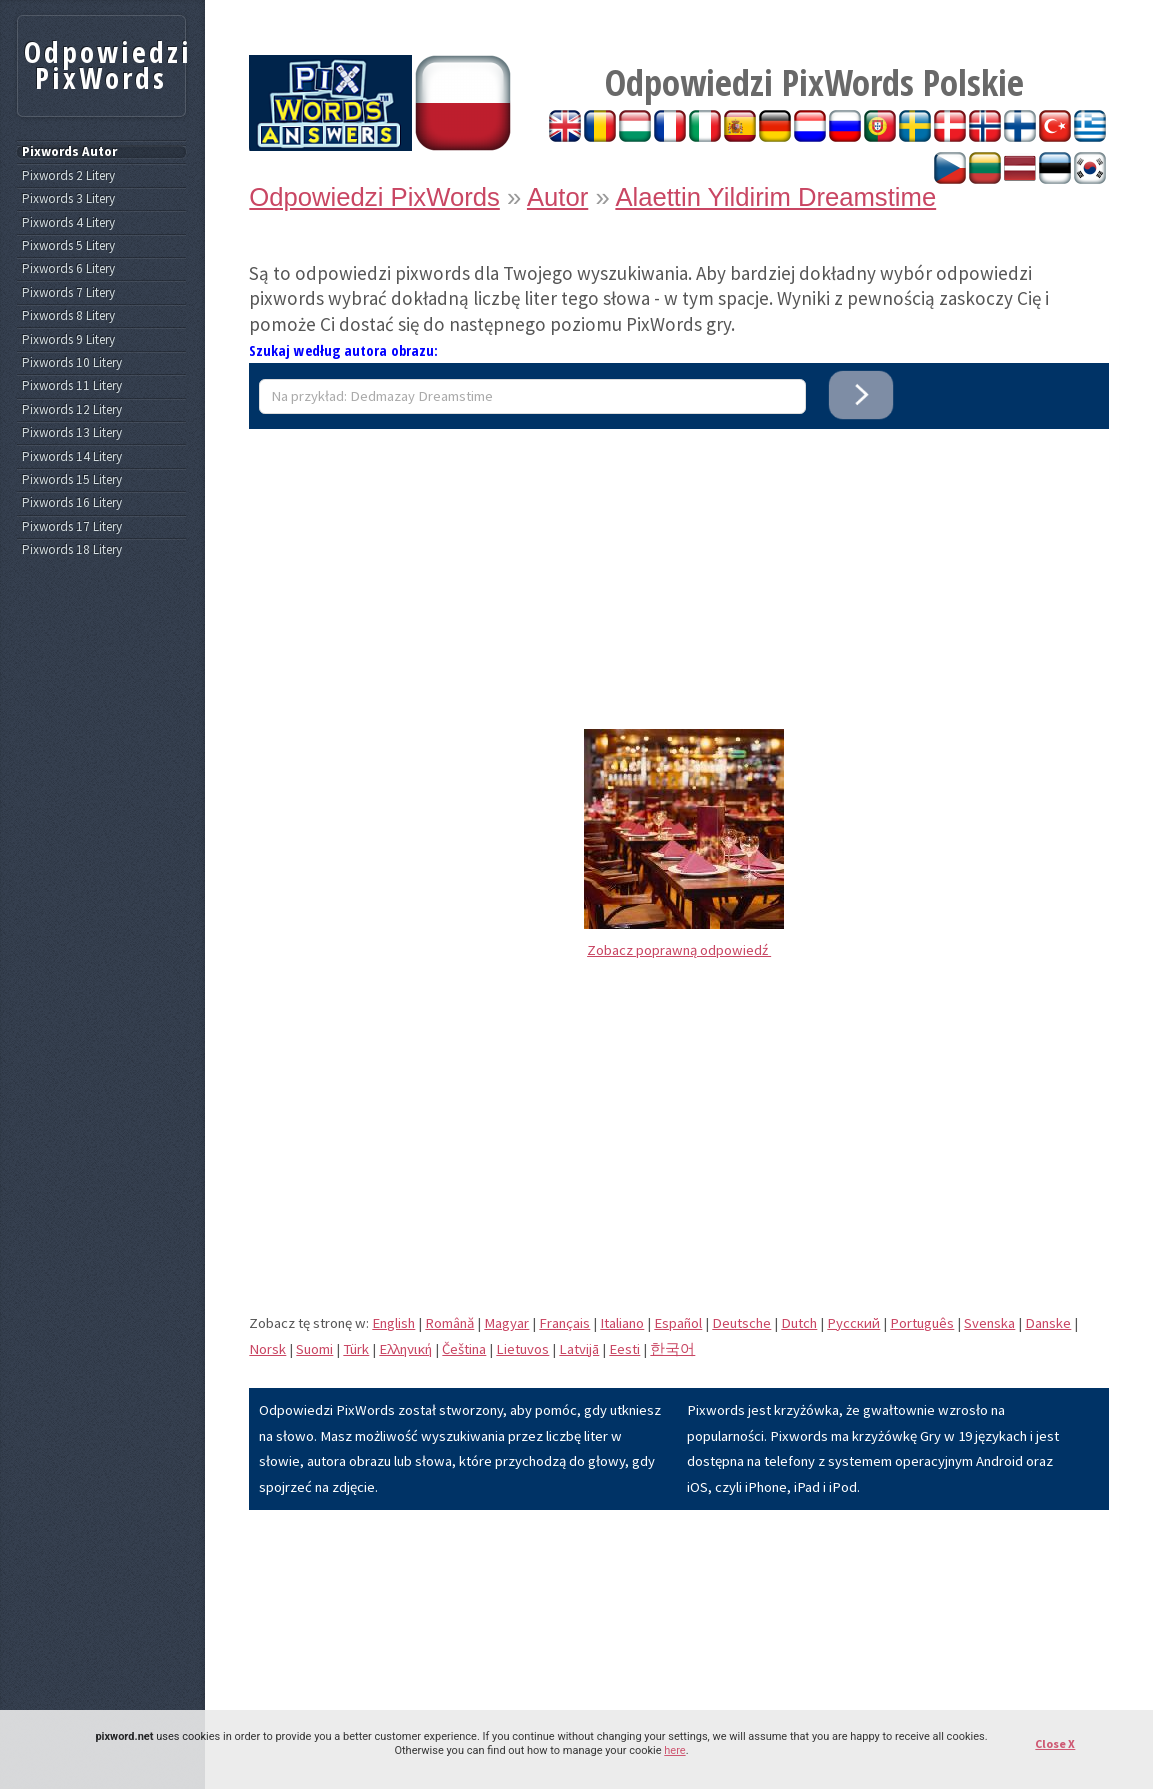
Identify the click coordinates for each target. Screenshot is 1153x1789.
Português (922, 1323)
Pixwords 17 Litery (72, 527)
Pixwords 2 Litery (68, 176)
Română (449, 1323)
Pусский (853, 1323)
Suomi (314, 1349)
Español (678, 1323)
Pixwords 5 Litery (68, 246)
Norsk (267, 1349)
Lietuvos (522, 1349)
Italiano (622, 1323)
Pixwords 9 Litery (68, 340)
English (393, 1323)
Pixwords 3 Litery (68, 199)
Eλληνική (405, 1349)
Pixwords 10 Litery (72, 363)
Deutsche (741, 1323)
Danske (1048, 1323)
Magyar (506, 1323)
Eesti (624, 1349)
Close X (1055, 1743)
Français (564, 1323)
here (674, 1750)
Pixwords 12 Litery (72, 410)
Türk (356, 1349)
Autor (557, 197)
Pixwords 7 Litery (68, 293)
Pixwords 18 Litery (72, 550)
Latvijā (579, 1349)
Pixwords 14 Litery (72, 457)
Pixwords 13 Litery (72, 433)
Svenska (989, 1323)
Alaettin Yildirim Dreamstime (775, 197)
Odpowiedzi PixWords (374, 197)
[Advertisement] (679, 569)
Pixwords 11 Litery (72, 386)
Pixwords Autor (69, 152)
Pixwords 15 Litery (72, 480)
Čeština (464, 1349)
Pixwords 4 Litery (68, 223)
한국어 (672, 1349)
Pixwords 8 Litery (68, 316)
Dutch (799, 1323)
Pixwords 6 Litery (68, 269)
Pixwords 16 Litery (72, 503)
